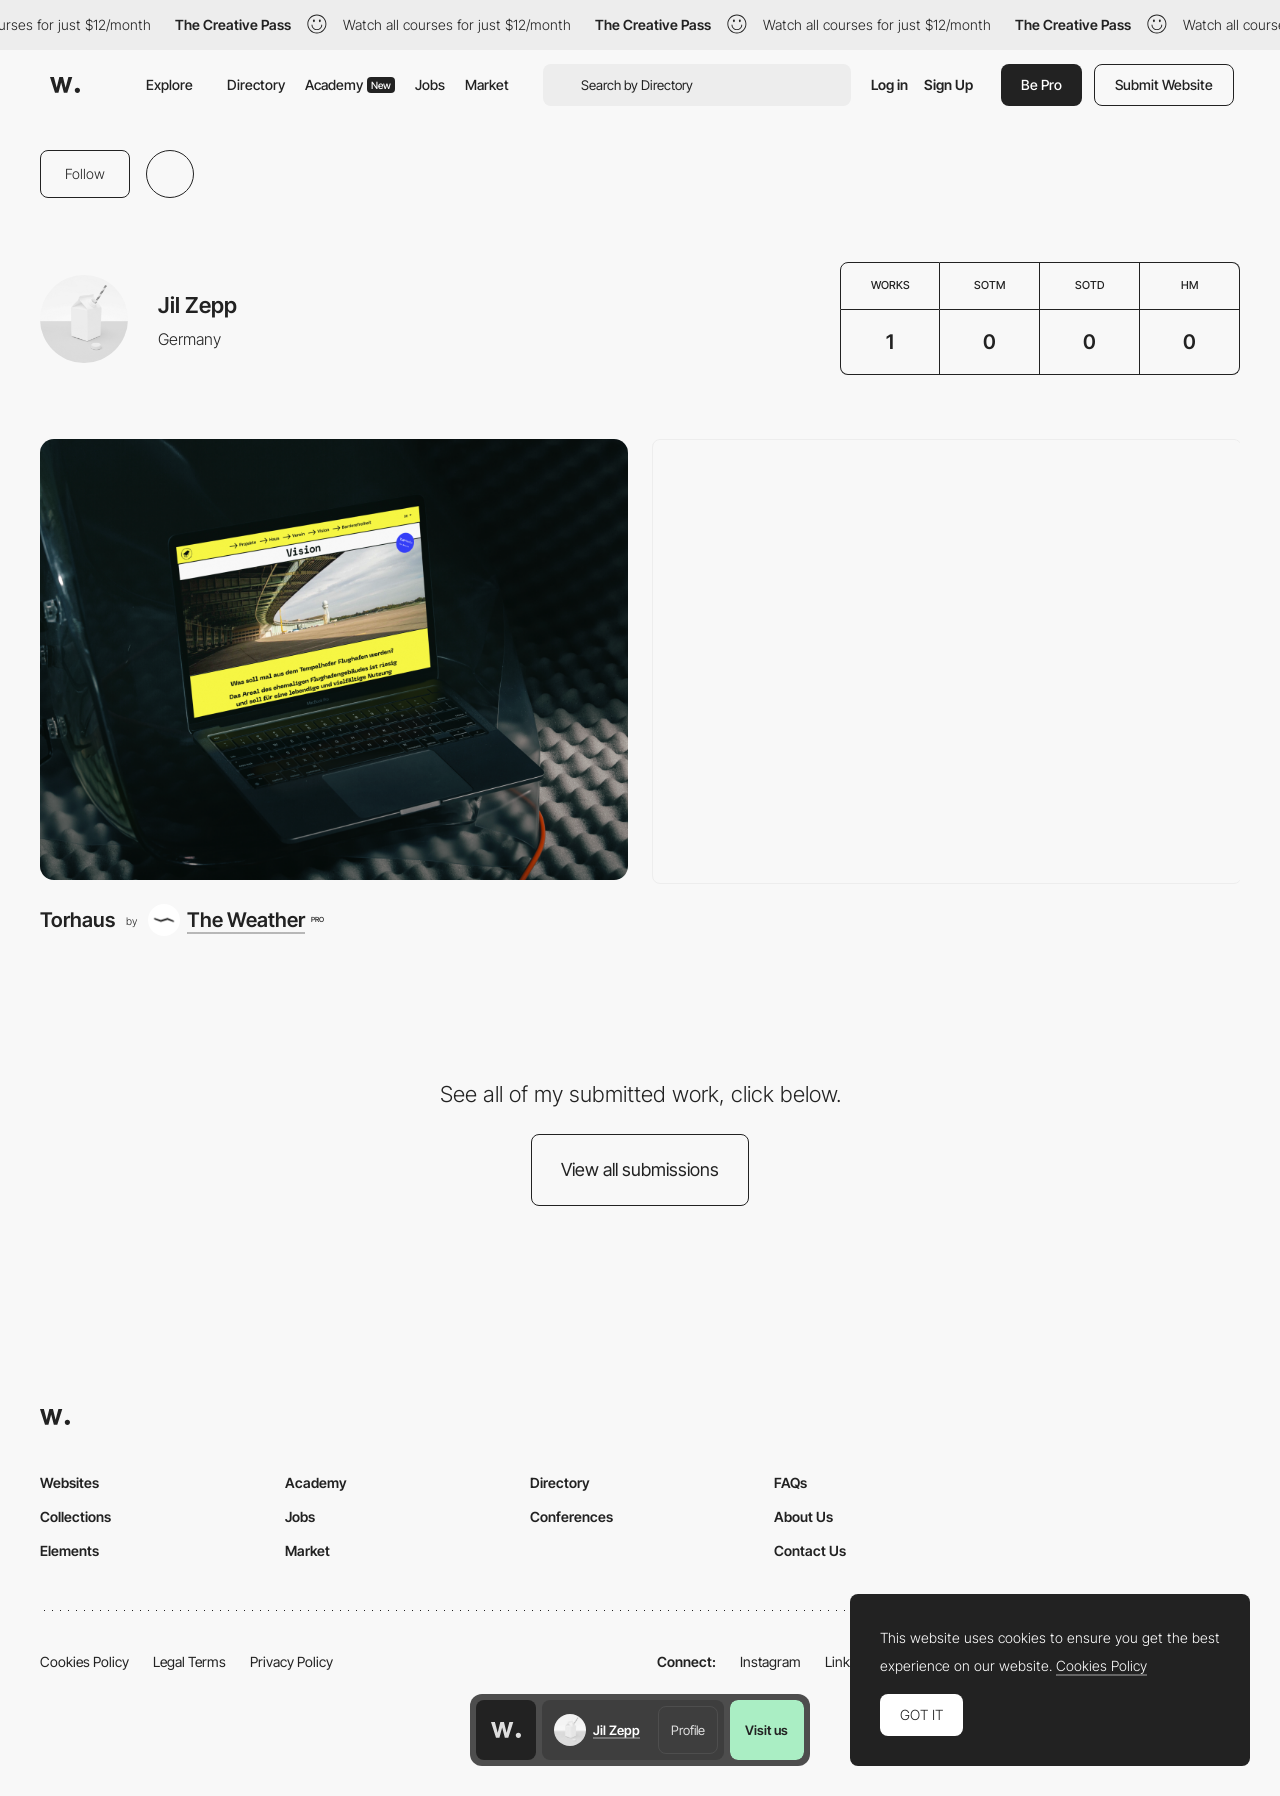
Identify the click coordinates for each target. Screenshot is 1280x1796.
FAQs (790, 1482)
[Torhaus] (334, 659)
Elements (69, 1550)
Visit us (766, 1730)
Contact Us (810, 1550)
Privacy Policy (291, 1661)
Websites (69, 1482)
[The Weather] (235, 920)
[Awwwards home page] (506, 1730)
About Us (803, 1516)
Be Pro (1041, 84)
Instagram (770, 1661)
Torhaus (77, 919)
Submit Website (1164, 84)
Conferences (571, 1516)
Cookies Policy (84, 1661)
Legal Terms (189, 1661)
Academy (350, 84)
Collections (75, 1516)
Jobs (430, 84)
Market (487, 84)
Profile (688, 1730)
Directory (256, 84)
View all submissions (640, 1169)
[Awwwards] (65, 85)
